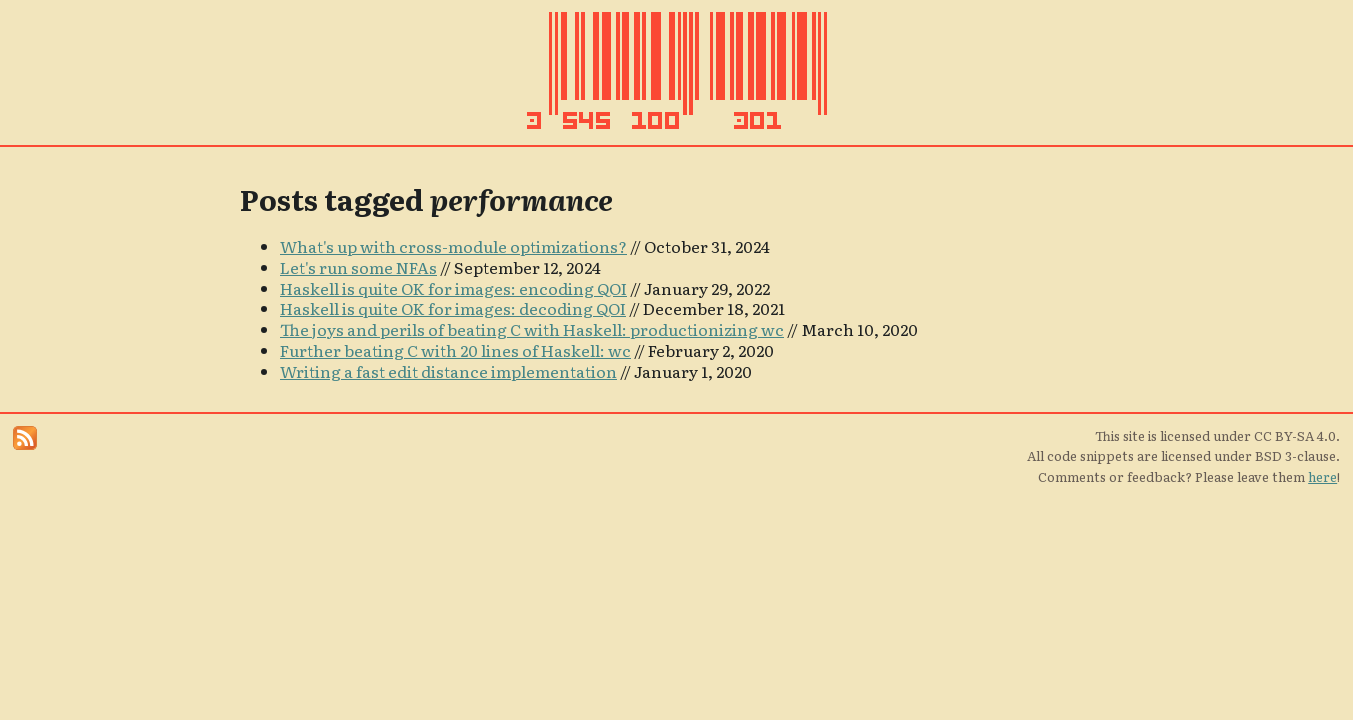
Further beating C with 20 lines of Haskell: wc (455, 350)
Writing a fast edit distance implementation (448, 371)
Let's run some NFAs (358, 267)
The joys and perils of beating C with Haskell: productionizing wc (532, 329)
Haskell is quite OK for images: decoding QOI (453, 308)
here (1322, 476)
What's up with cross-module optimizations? (453, 246)
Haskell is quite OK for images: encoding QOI (453, 288)
